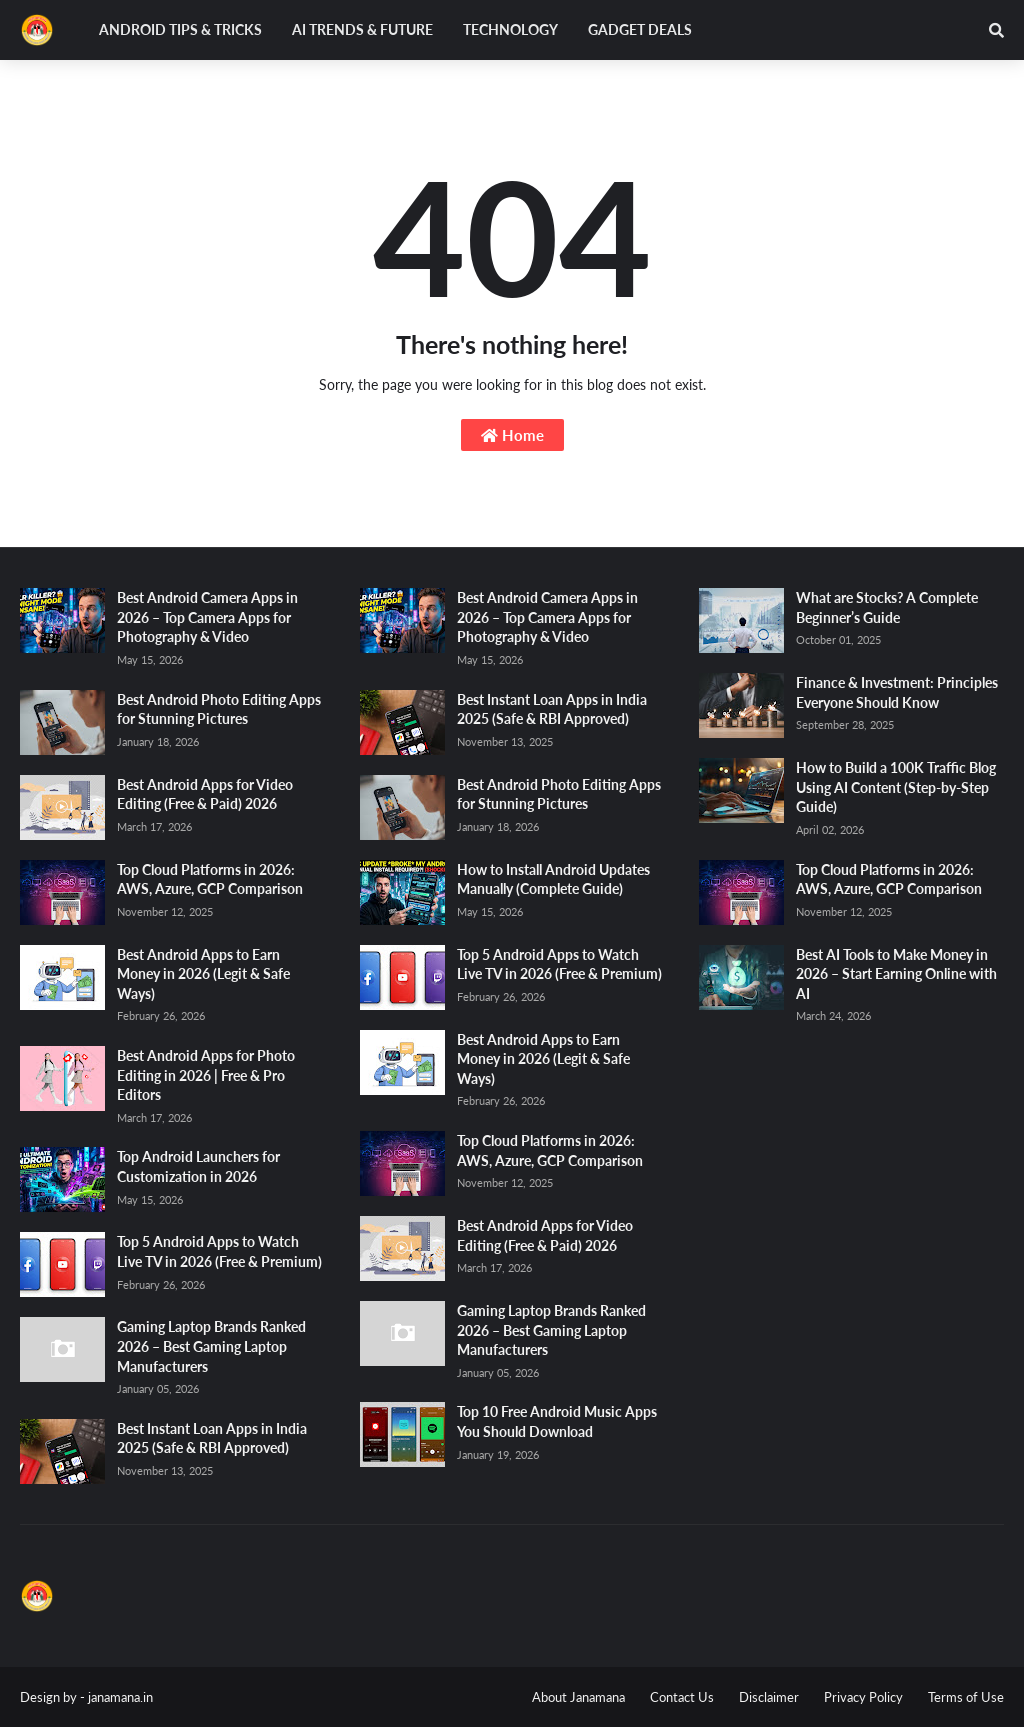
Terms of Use (966, 1697)
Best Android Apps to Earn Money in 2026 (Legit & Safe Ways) (203, 974)
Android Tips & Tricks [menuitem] (180, 29)
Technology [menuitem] (510, 29)
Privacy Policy (863, 1697)
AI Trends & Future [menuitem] (362, 29)
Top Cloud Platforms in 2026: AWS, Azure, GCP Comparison (210, 879)
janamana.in (120, 1697)
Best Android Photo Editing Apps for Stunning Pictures (219, 709)
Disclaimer (769, 1697)
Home (512, 435)
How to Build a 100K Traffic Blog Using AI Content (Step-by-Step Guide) (896, 787)
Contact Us (682, 1697)
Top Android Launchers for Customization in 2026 (198, 1166)
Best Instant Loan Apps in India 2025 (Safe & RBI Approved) (212, 1438)
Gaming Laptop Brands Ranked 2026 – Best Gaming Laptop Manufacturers (211, 1346)
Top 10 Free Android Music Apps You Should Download (557, 1421)
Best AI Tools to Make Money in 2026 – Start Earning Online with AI (896, 974)
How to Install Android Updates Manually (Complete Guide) (553, 879)
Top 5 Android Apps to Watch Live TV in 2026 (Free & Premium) (219, 1251)
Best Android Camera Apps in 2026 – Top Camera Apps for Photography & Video (207, 617)
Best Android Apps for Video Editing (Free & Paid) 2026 (205, 794)
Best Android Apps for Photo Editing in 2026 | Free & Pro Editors (206, 1075)
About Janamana (578, 1697)
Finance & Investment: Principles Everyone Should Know (897, 692)
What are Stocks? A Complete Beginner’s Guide (887, 607)
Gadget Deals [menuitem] (640, 29)
